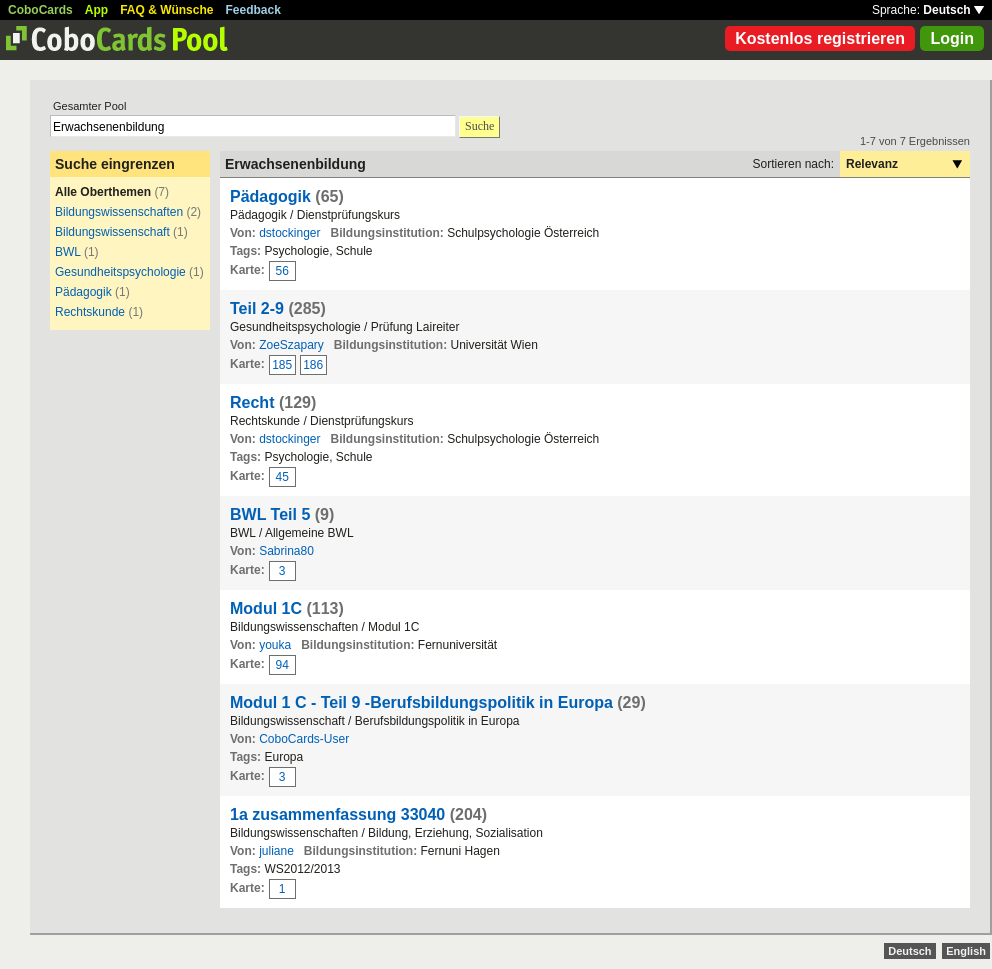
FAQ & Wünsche (166, 10)
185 (282, 365)
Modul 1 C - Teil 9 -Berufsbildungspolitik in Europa (421, 702)
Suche (479, 126)
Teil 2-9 (257, 308)
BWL (68, 252)
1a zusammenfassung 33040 (337, 814)
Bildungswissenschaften (119, 212)
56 (282, 271)
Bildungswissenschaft (112, 232)
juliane (276, 851)
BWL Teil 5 (270, 514)
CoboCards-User (304, 739)
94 (282, 665)
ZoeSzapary (291, 345)
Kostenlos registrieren (820, 38)
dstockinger (289, 233)
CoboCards (40, 10)
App (96, 10)
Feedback (253, 10)
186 (313, 365)
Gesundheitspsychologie (120, 272)
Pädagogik (83, 292)
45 (282, 477)
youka (275, 645)
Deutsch (953, 10)
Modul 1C (266, 608)
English (966, 951)
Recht (252, 402)
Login (952, 38)
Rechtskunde (90, 312)
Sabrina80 (286, 551)
